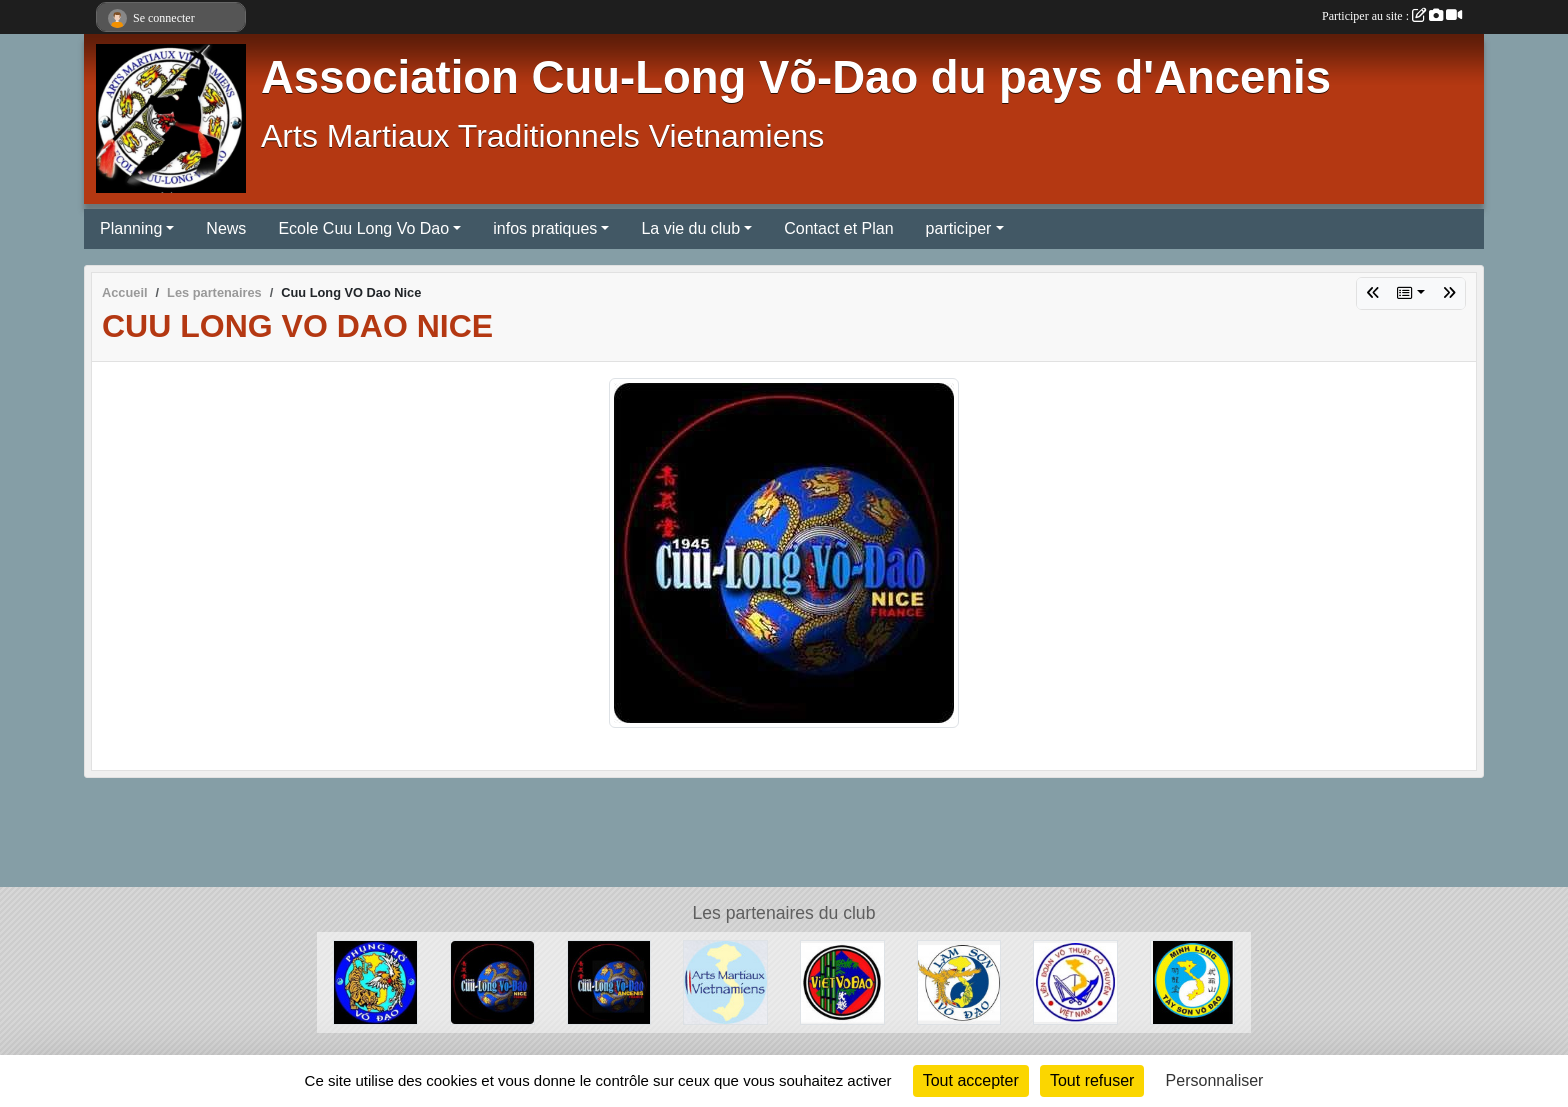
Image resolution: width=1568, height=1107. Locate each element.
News (226, 228)
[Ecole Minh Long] (1192, 981)
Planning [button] (131, 228)
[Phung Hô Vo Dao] (375, 981)
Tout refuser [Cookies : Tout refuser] (1092, 1080)
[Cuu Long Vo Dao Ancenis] (609, 981)
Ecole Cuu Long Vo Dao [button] (363, 228)
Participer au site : (1392, 16)
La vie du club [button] (690, 228)
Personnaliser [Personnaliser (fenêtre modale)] (1215, 1080)
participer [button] (959, 228)
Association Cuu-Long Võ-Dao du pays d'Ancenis (796, 77)
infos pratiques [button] (545, 228)
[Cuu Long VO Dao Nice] (492, 981)
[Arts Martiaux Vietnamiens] (725, 981)
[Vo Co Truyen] (1075, 981)
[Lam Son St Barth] (959, 981)
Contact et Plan (838, 228)
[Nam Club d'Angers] (842, 981)
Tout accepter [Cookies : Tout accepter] (971, 1080)
